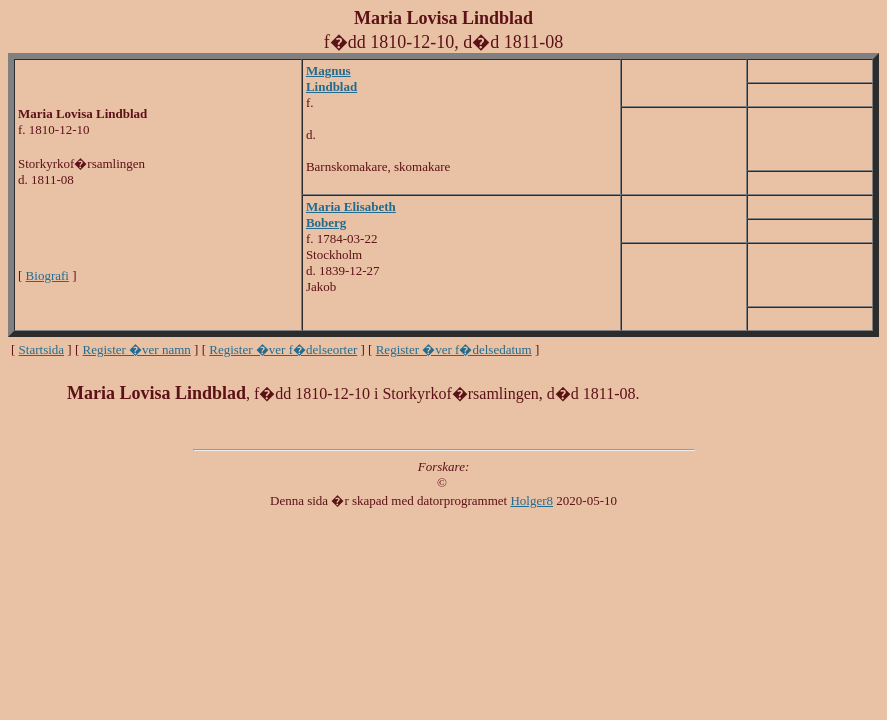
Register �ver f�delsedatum (454, 349)
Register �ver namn (137, 349)
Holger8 (531, 500)
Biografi (47, 275)
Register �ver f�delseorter (283, 349)
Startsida (42, 349)
